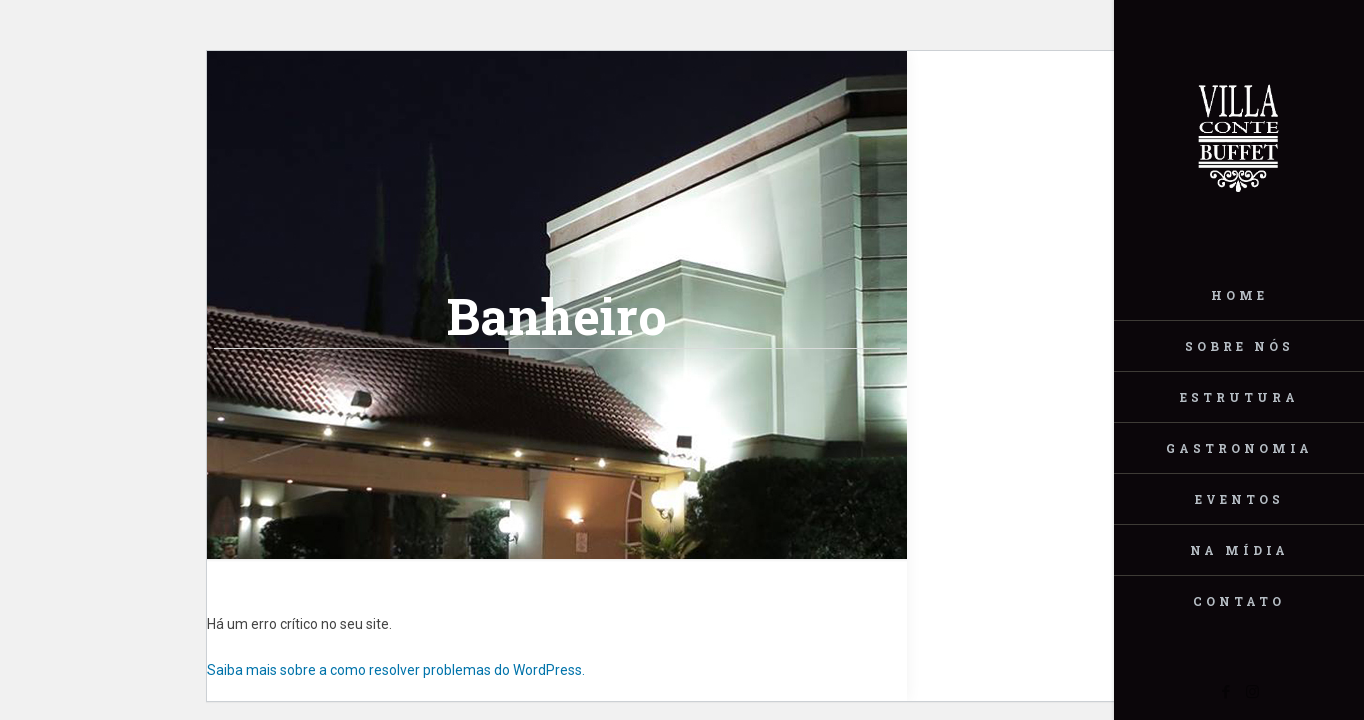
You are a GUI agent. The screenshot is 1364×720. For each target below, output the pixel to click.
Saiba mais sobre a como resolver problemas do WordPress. (396, 670)
